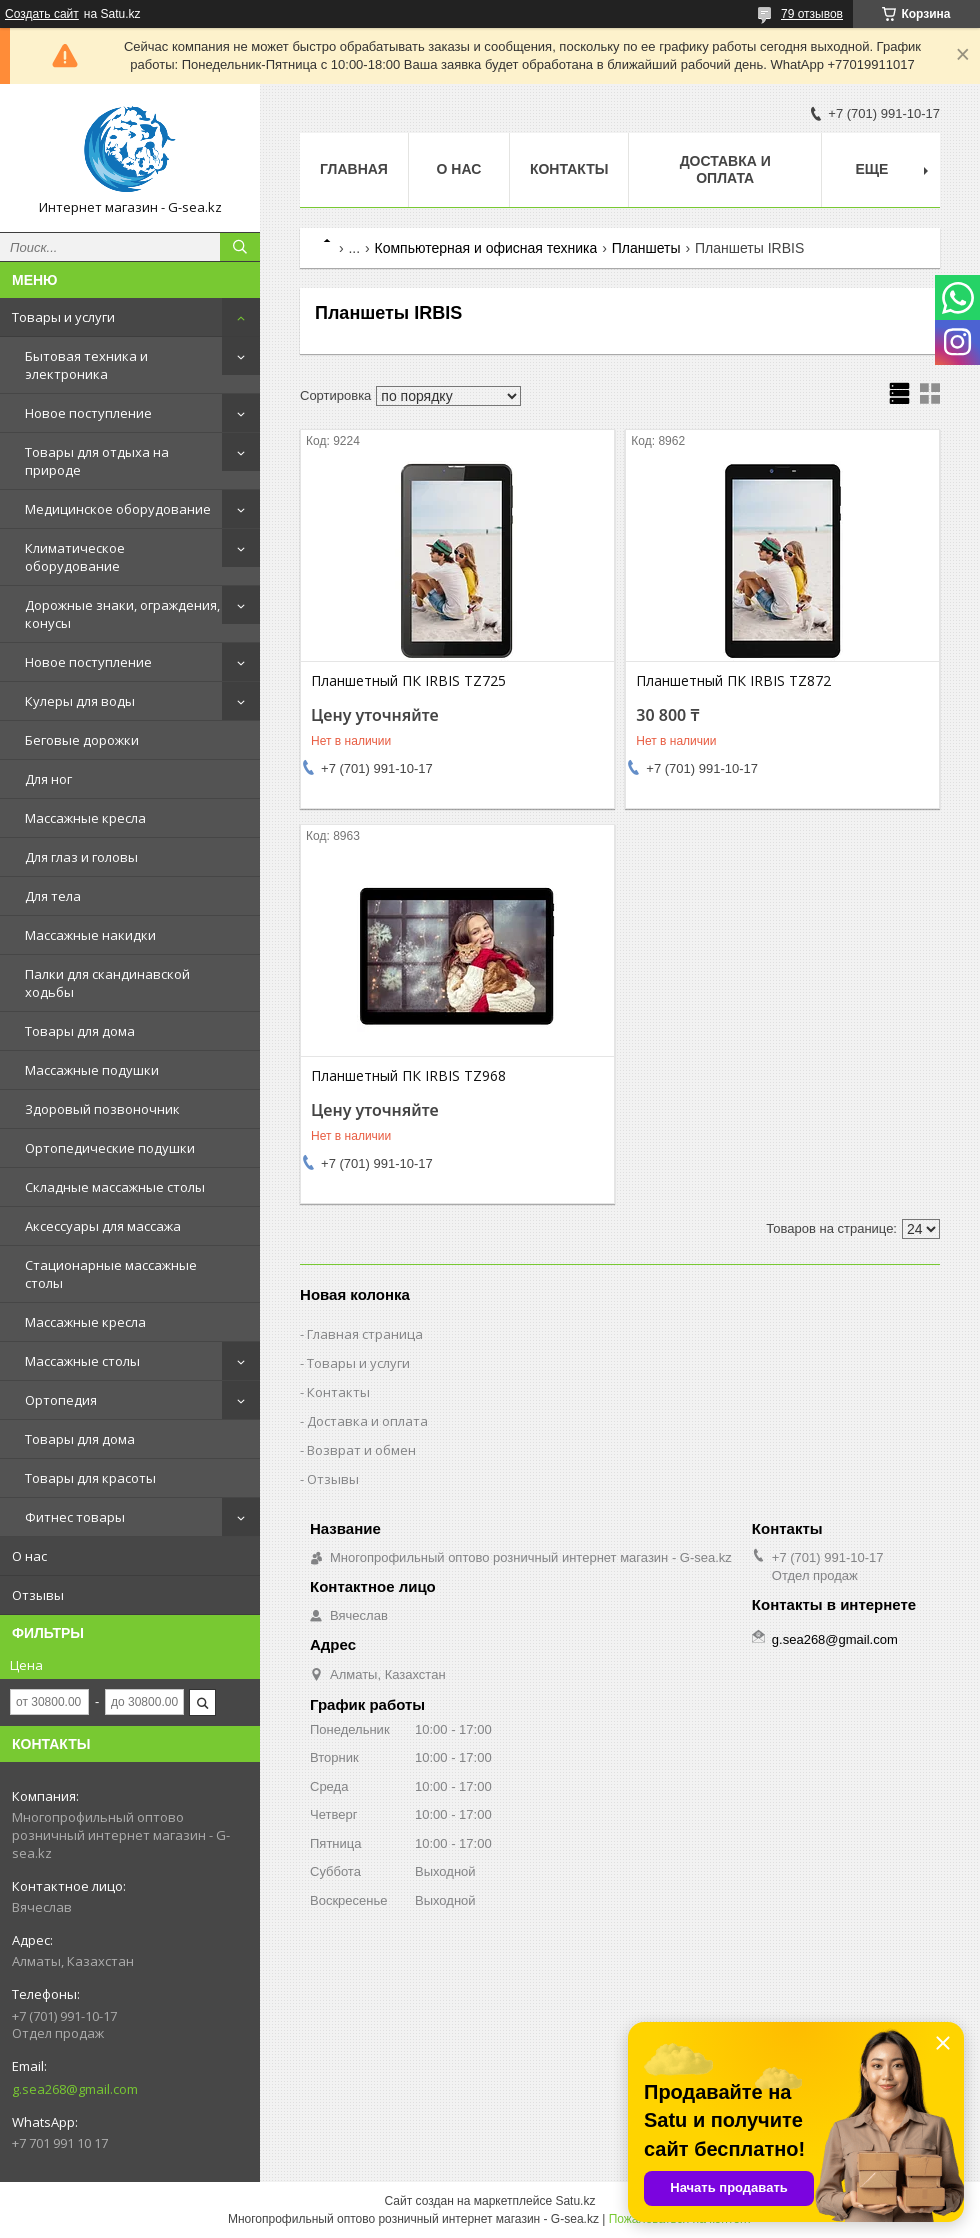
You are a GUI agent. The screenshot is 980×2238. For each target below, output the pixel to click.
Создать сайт (42, 14)
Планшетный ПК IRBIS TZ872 (733, 681)
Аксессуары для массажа (103, 1226)
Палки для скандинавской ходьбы (107, 983)
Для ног (48, 779)
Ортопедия (61, 1400)
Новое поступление (88, 413)
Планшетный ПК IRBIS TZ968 (408, 1076)
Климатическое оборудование (75, 557)
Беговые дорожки (82, 740)
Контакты (569, 169)
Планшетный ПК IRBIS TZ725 (408, 681)
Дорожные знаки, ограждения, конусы (122, 614)
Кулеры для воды (80, 701)
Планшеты (646, 248)
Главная (354, 169)
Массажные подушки (92, 1070)
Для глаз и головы (81, 857)
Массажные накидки (90, 935)
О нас (29, 1556)
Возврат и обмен (361, 1450)
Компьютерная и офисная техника (486, 248)
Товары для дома (80, 1031)
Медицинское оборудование (118, 509)
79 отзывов (812, 14)
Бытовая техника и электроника (86, 365)
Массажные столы (82, 1361)
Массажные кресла (85, 818)
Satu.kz (575, 2201)
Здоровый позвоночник (102, 1109)
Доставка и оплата (725, 169)
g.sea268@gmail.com (75, 2089)
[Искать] (240, 247)
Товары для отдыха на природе (97, 461)
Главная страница (365, 1334)
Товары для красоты (90, 1478)
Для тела (53, 896)
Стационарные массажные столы (111, 1274)
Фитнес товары (75, 1517)
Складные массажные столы (115, 1187)
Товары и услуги (63, 317)
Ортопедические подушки (110, 1148)
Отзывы (38, 1595)
